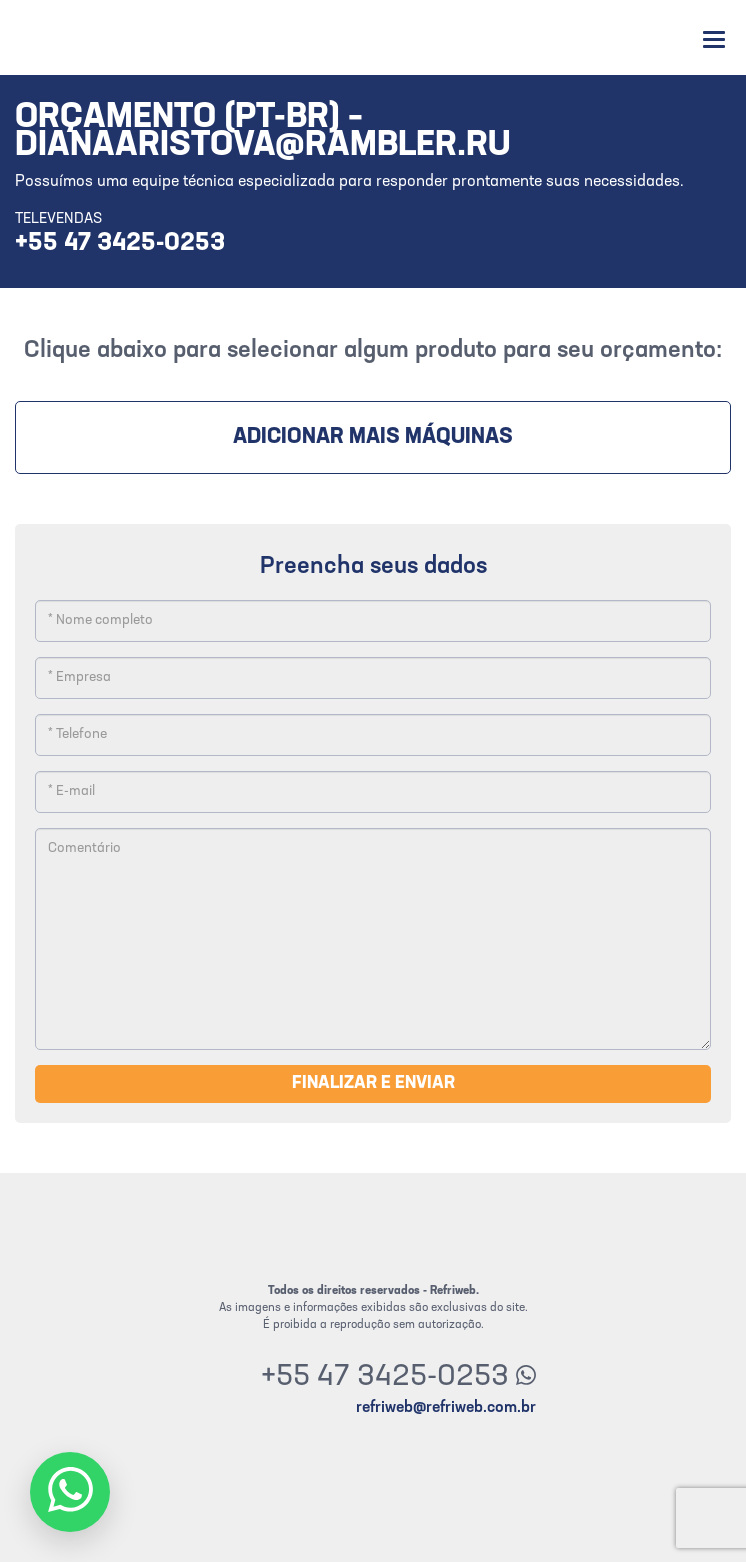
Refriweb (72, 37)
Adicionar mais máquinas (373, 437)
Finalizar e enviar (373, 1083)
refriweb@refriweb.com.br (446, 1408)
